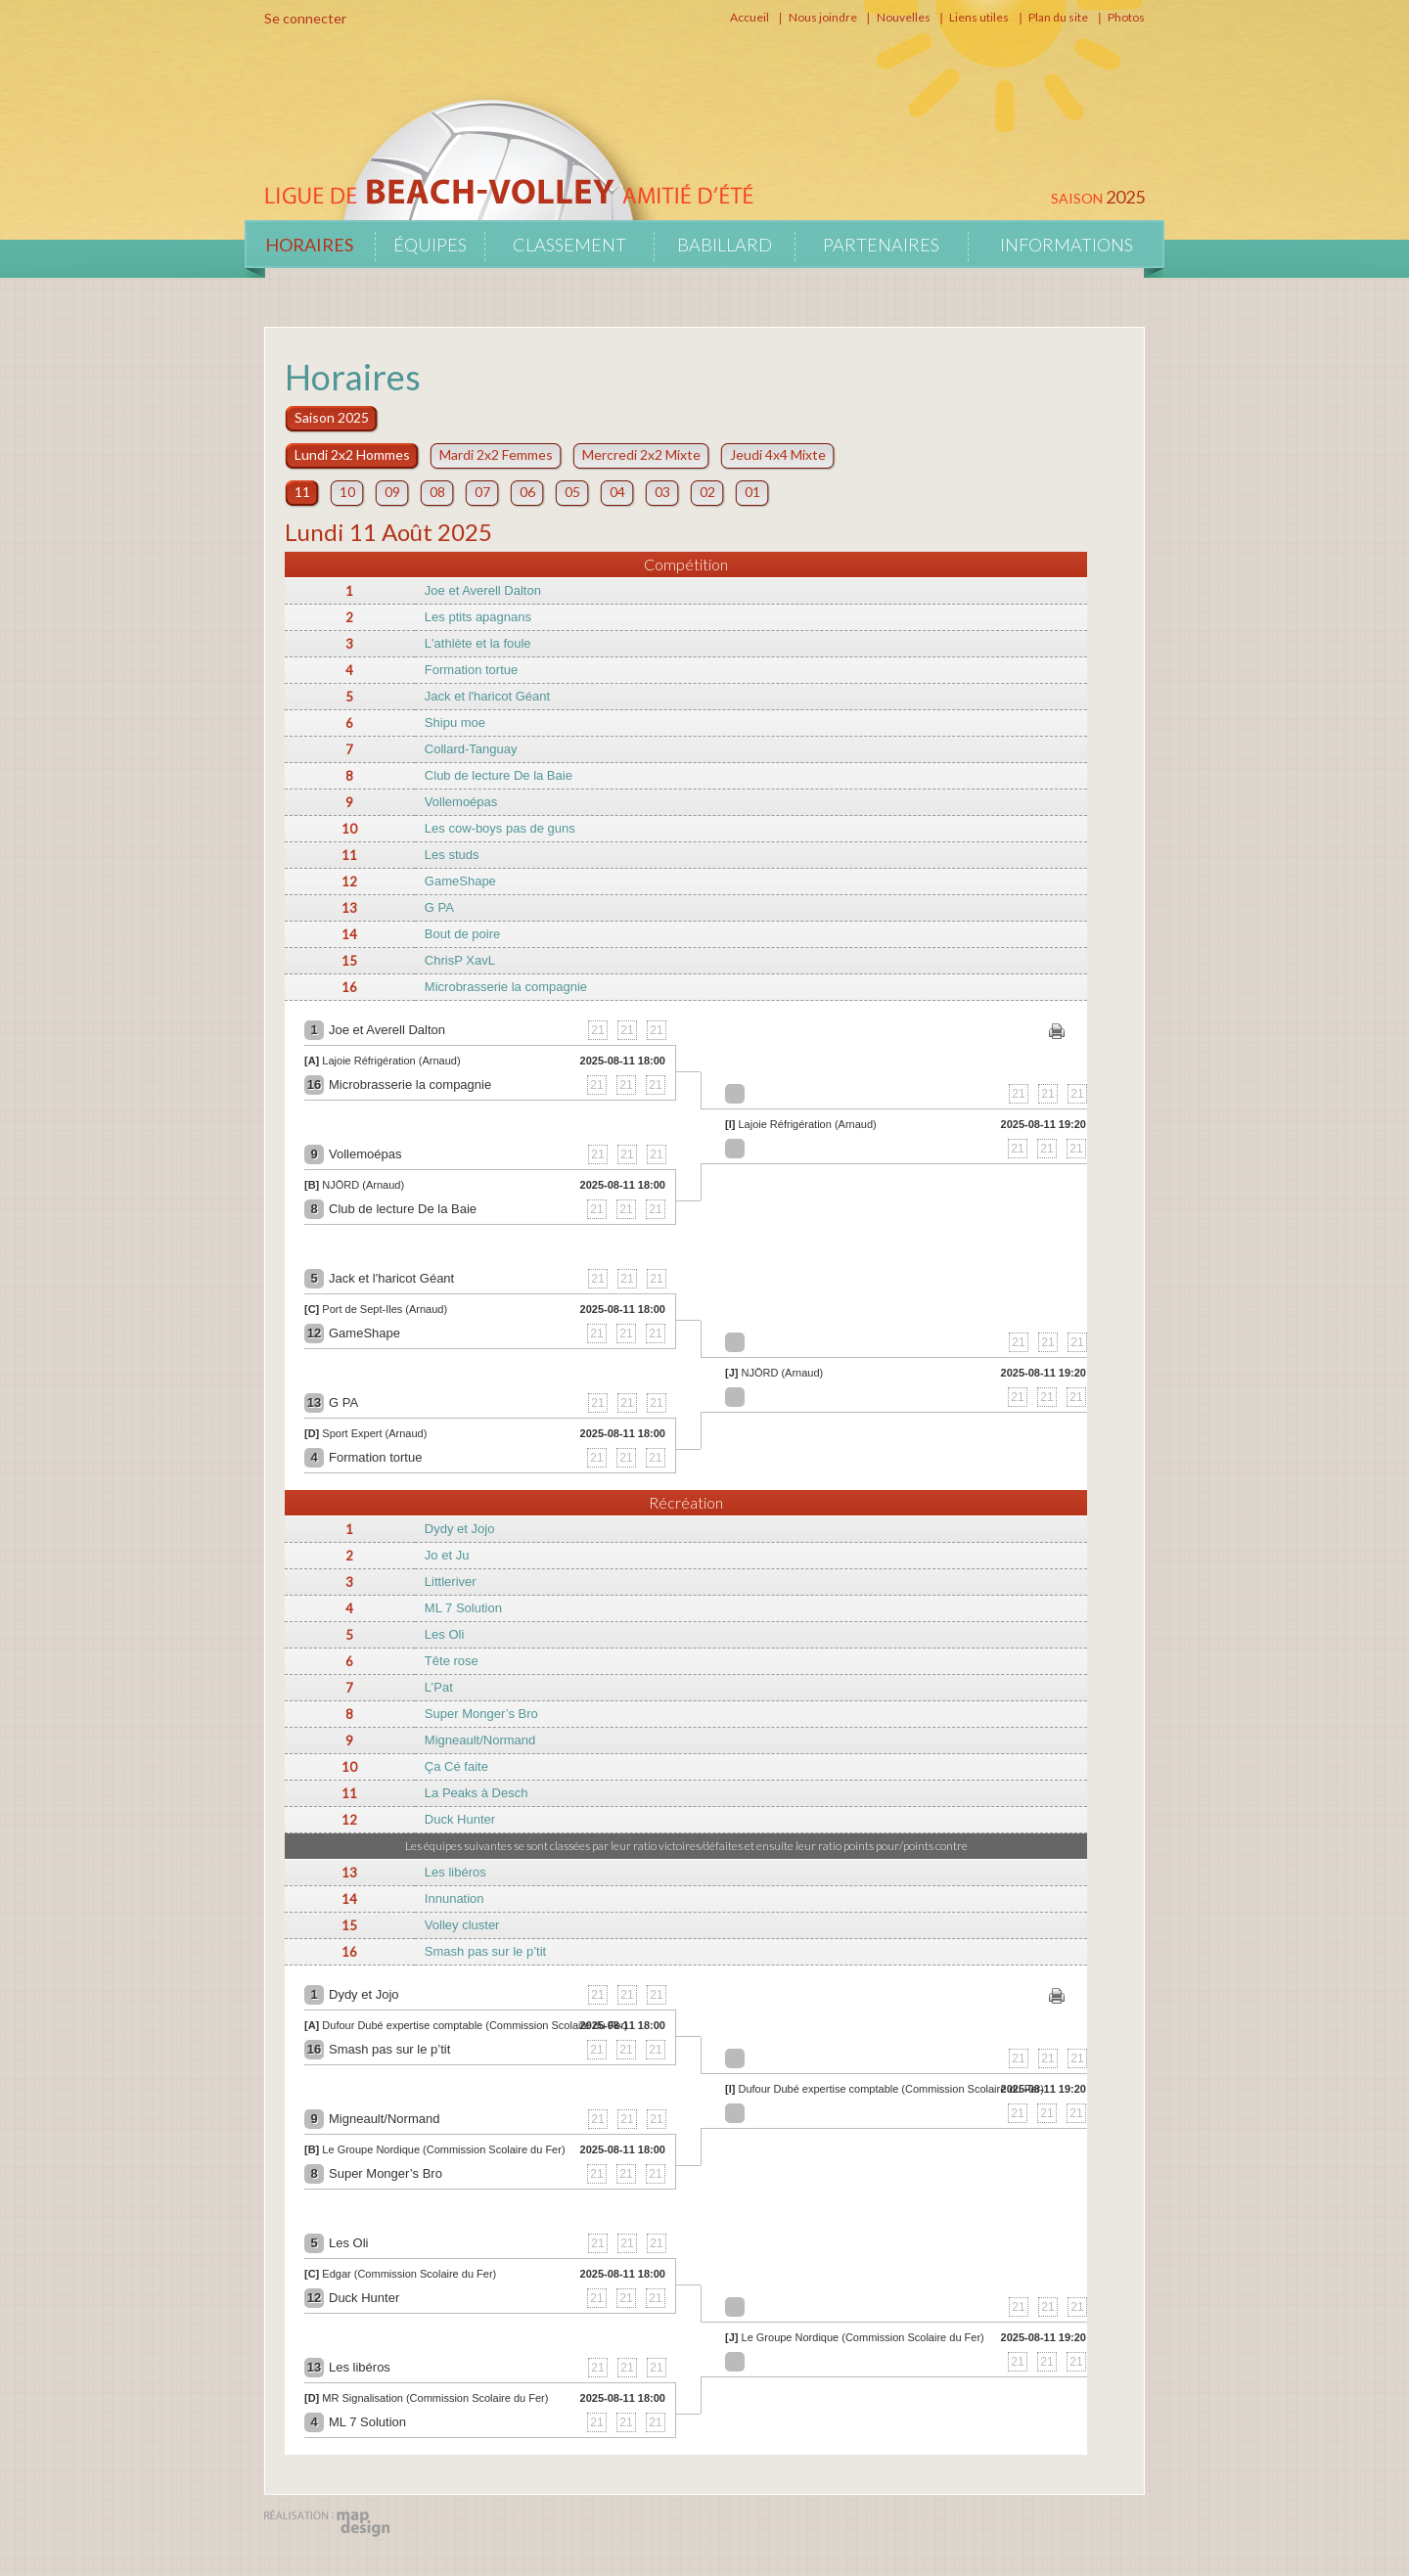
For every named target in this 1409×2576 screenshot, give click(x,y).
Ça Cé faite (456, 1766)
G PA (439, 907)
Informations (1066, 244)
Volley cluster (462, 1925)
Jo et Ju (447, 1555)
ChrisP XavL (460, 960)
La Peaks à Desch (476, 1792)
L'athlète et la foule (478, 643)
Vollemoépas (461, 801)
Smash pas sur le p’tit (485, 1951)
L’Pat (439, 1687)
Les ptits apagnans (478, 617)
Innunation (454, 1898)
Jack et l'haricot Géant (487, 696)
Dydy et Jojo (460, 1528)
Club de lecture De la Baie (498, 775)
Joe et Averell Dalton (483, 590)
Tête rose (451, 1660)
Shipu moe (455, 722)
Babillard (724, 244)
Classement (569, 244)
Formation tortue (471, 669)
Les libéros (455, 1872)
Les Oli (444, 1634)
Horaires (309, 244)
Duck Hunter (460, 1819)
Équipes (430, 244)
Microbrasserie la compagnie (506, 986)
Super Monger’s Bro (481, 1713)
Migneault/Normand (480, 1740)
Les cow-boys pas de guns (500, 828)
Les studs (452, 854)
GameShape (460, 881)
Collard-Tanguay (471, 749)
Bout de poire (462, 933)
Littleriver (451, 1581)
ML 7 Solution (463, 1608)
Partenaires (881, 244)
